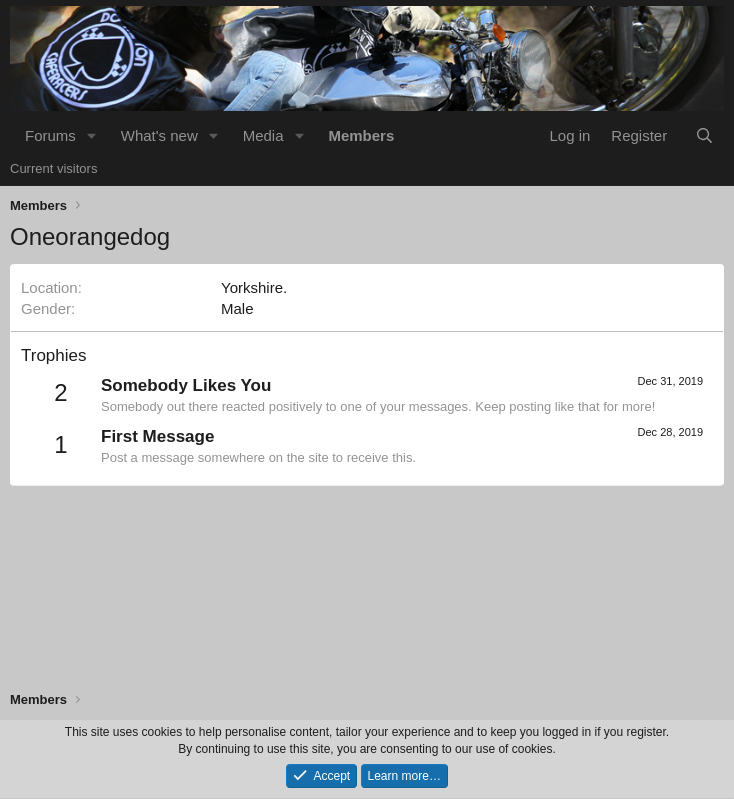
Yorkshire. (254, 287)
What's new (159, 135)
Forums (50, 135)
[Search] (704, 135)
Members (361, 135)
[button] (92, 135)
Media (263, 135)
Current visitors (53, 168)
